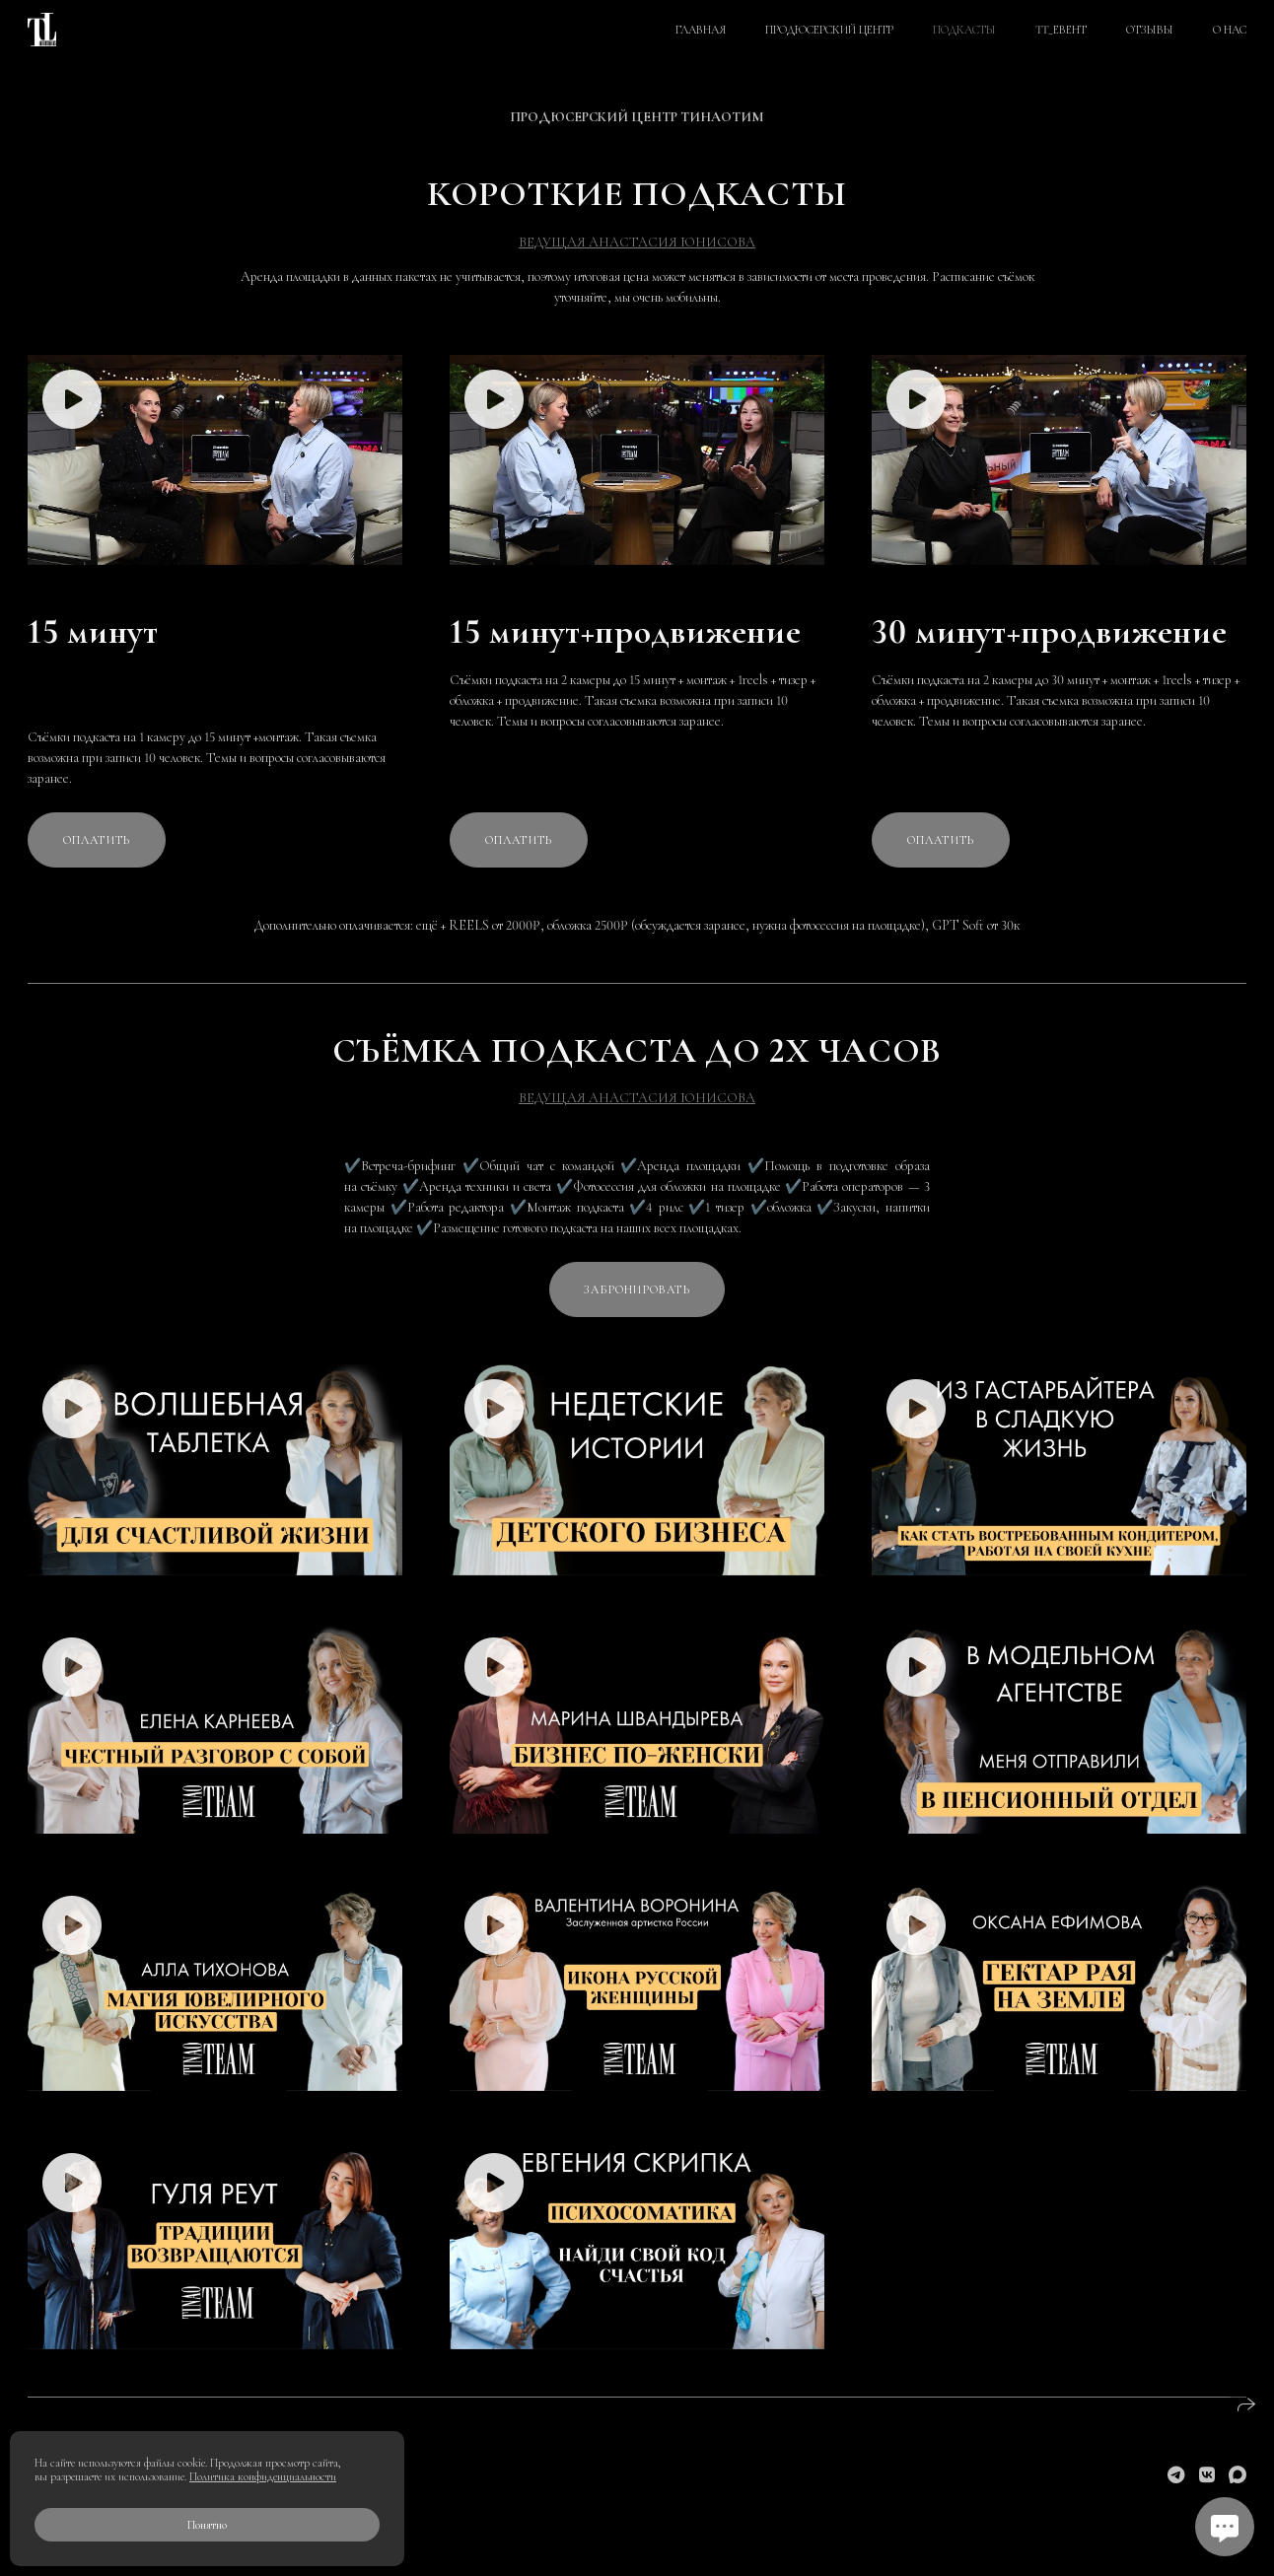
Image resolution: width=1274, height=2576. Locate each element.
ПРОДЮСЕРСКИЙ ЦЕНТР (829, 29)
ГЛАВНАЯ (700, 29)
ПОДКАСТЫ (964, 29)
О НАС (1229, 29)
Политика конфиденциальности (262, 2476)
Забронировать (637, 1289)
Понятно (207, 2525)
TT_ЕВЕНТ (1061, 29)
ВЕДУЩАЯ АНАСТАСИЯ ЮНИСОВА (637, 242)
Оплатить (97, 840)
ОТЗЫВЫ (1149, 29)
